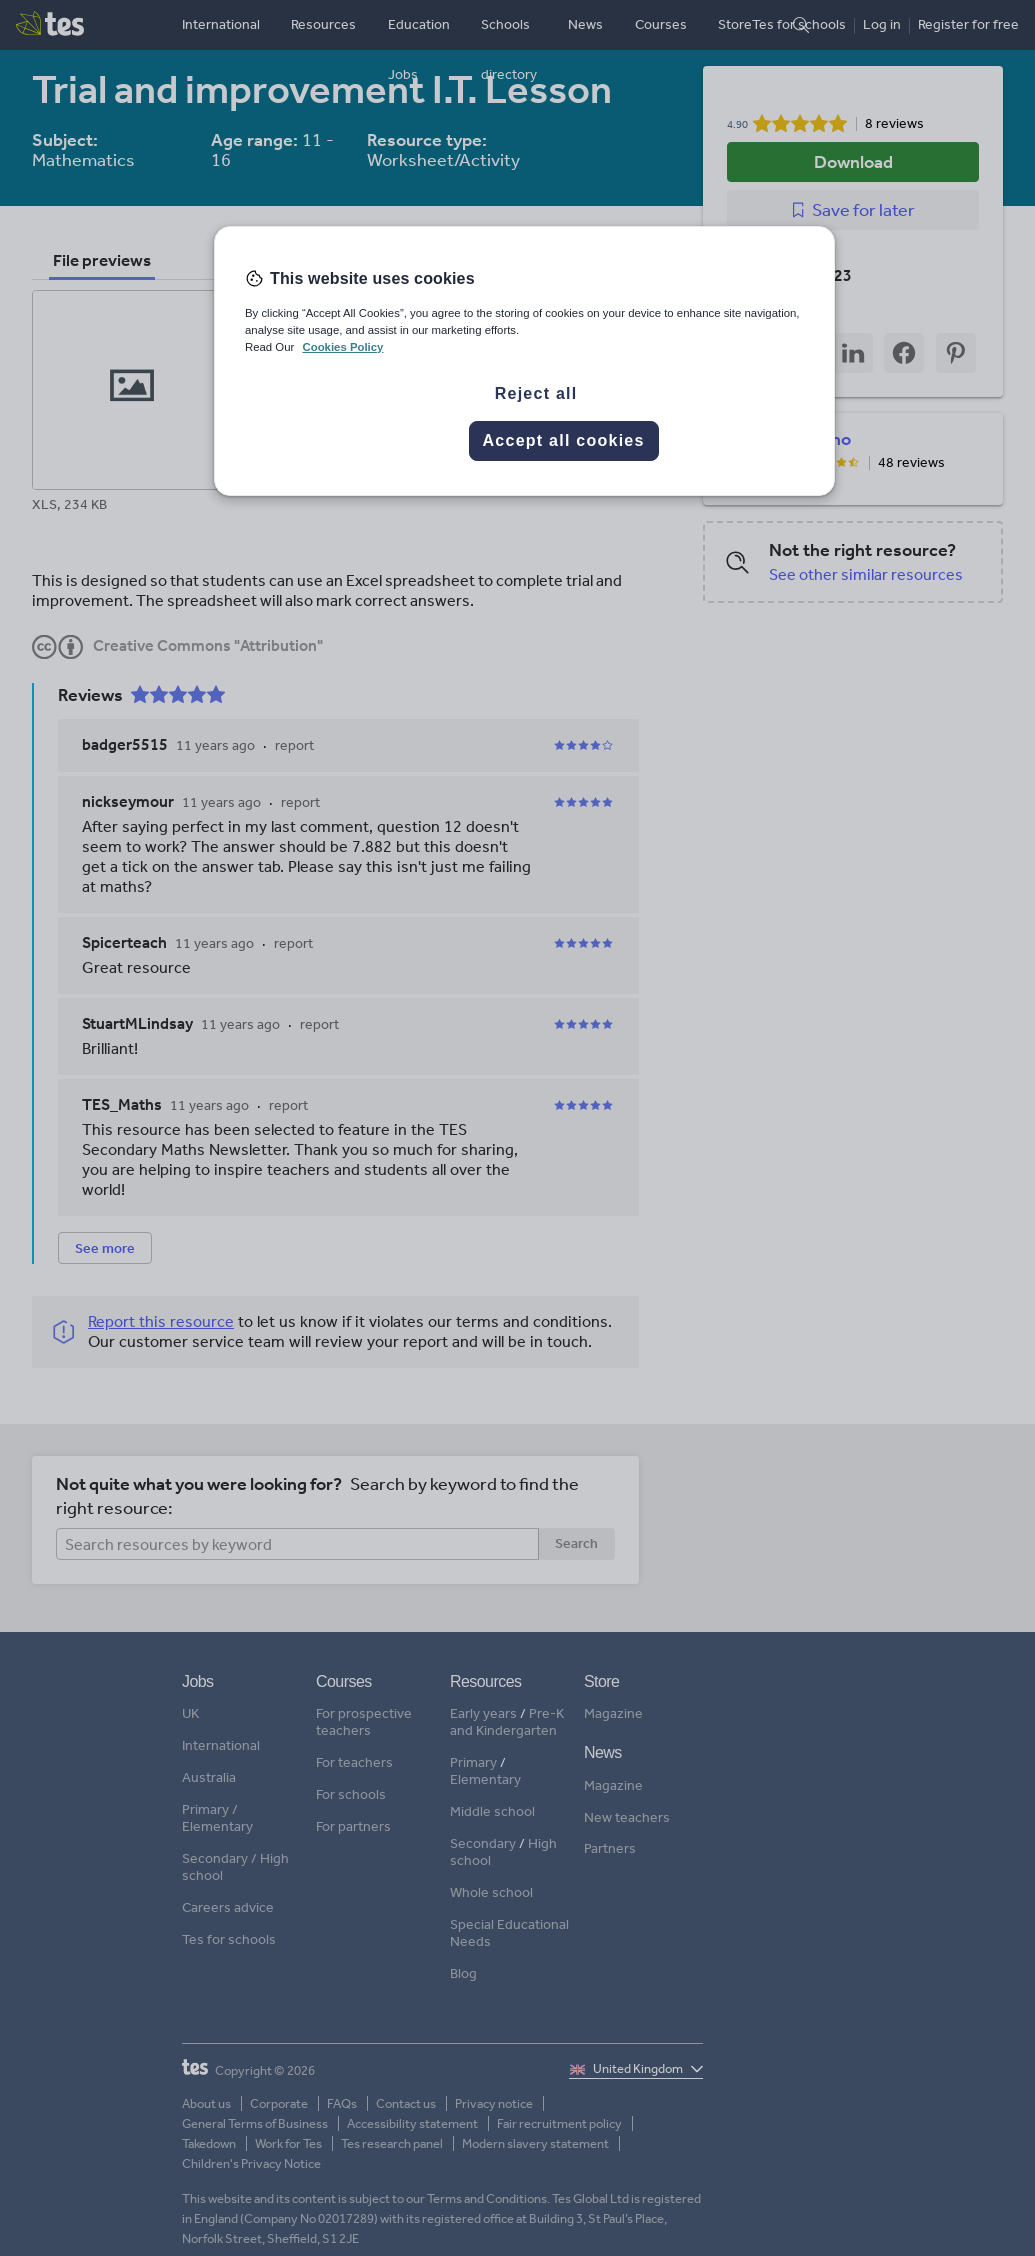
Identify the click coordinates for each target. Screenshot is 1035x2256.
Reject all (536, 393)
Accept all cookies (564, 440)
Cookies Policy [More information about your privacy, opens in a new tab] (342, 347)
